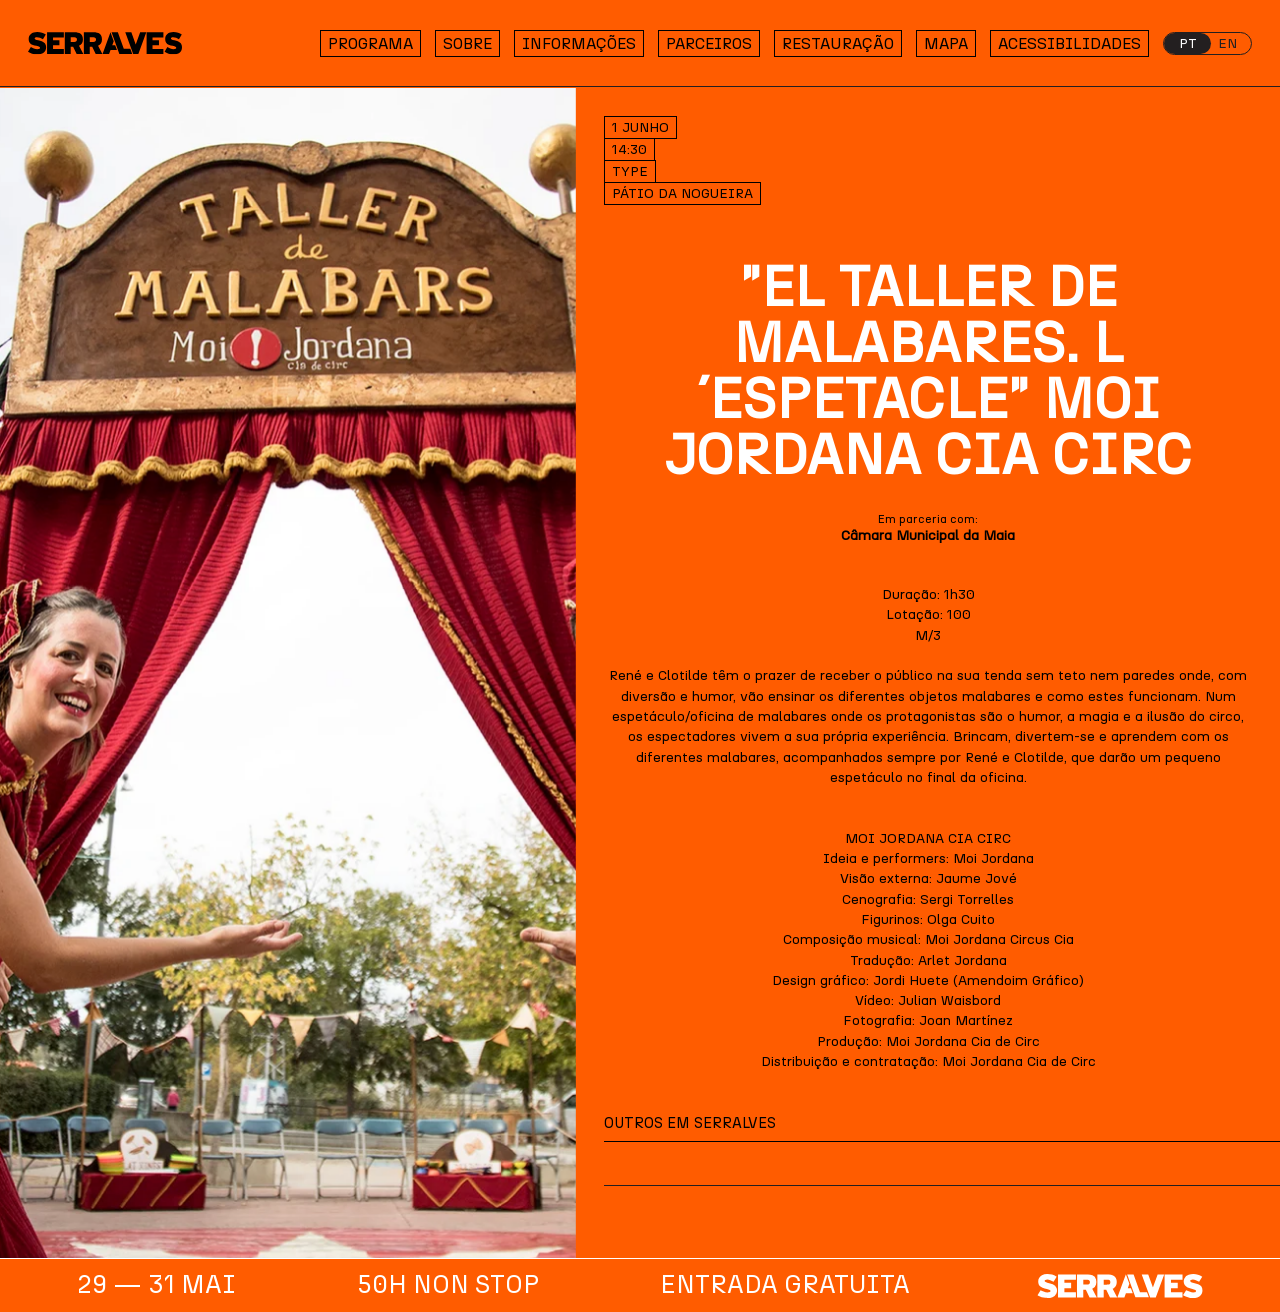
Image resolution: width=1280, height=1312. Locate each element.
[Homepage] (118, 43)
